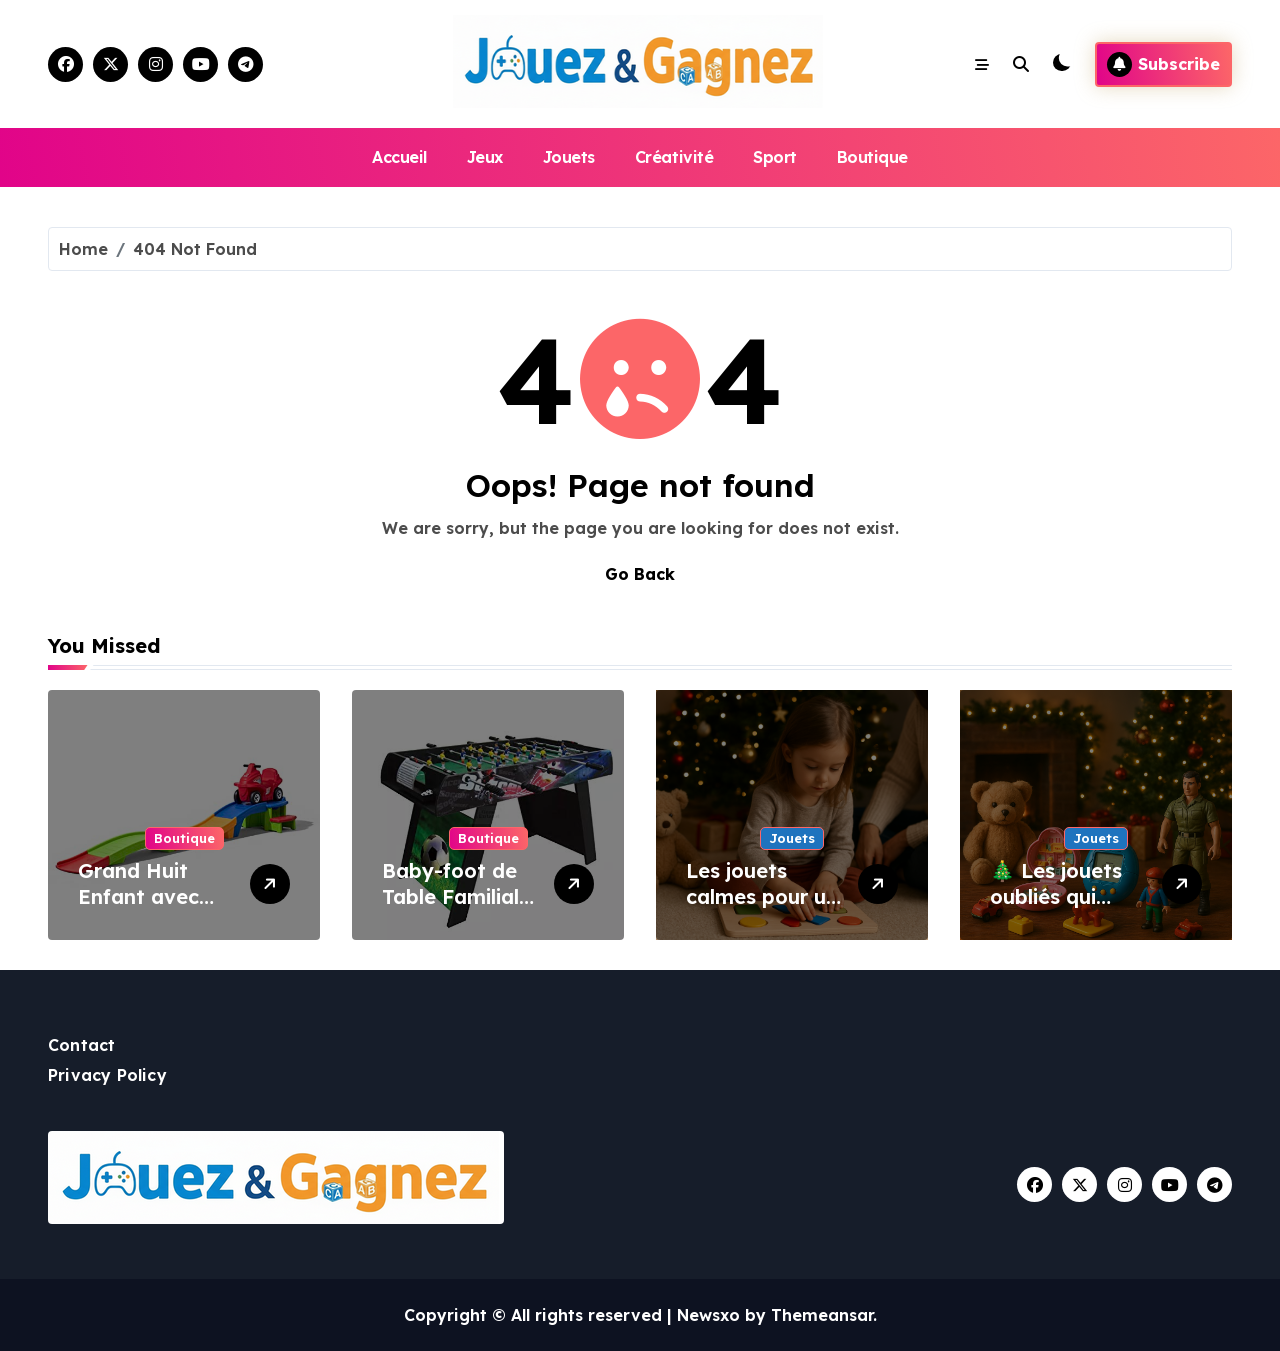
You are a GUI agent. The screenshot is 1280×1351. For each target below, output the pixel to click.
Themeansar (822, 1315)
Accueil (399, 157)
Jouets (569, 157)
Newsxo (708, 1315)
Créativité (674, 157)
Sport (775, 157)
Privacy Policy (107, 1075)
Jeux (485, 157)
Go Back (640, 574)
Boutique (872, 157)
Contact (81, 1045)
